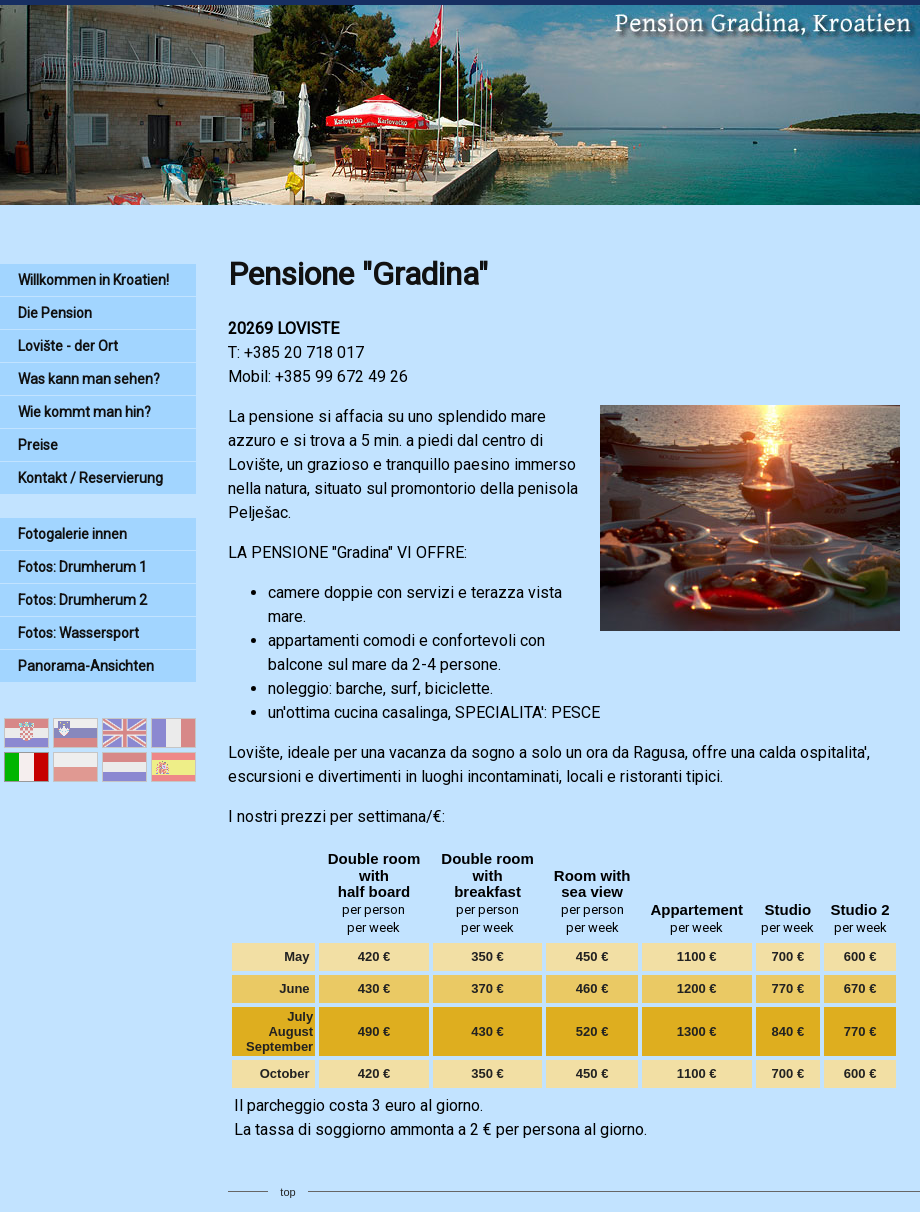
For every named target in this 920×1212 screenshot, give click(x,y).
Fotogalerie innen (72, 534)
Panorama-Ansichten (86, 666)
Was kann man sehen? (89, 379)
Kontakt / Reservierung (90, 478)
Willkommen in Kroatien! (93, 280)
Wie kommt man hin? (84, 412)
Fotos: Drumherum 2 (82, 600)
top (287, 1192)
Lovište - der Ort (68, 346)
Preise (38, 445)
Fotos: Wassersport (78, 633)
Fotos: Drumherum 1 (82, 567)
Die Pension (55, 313)
